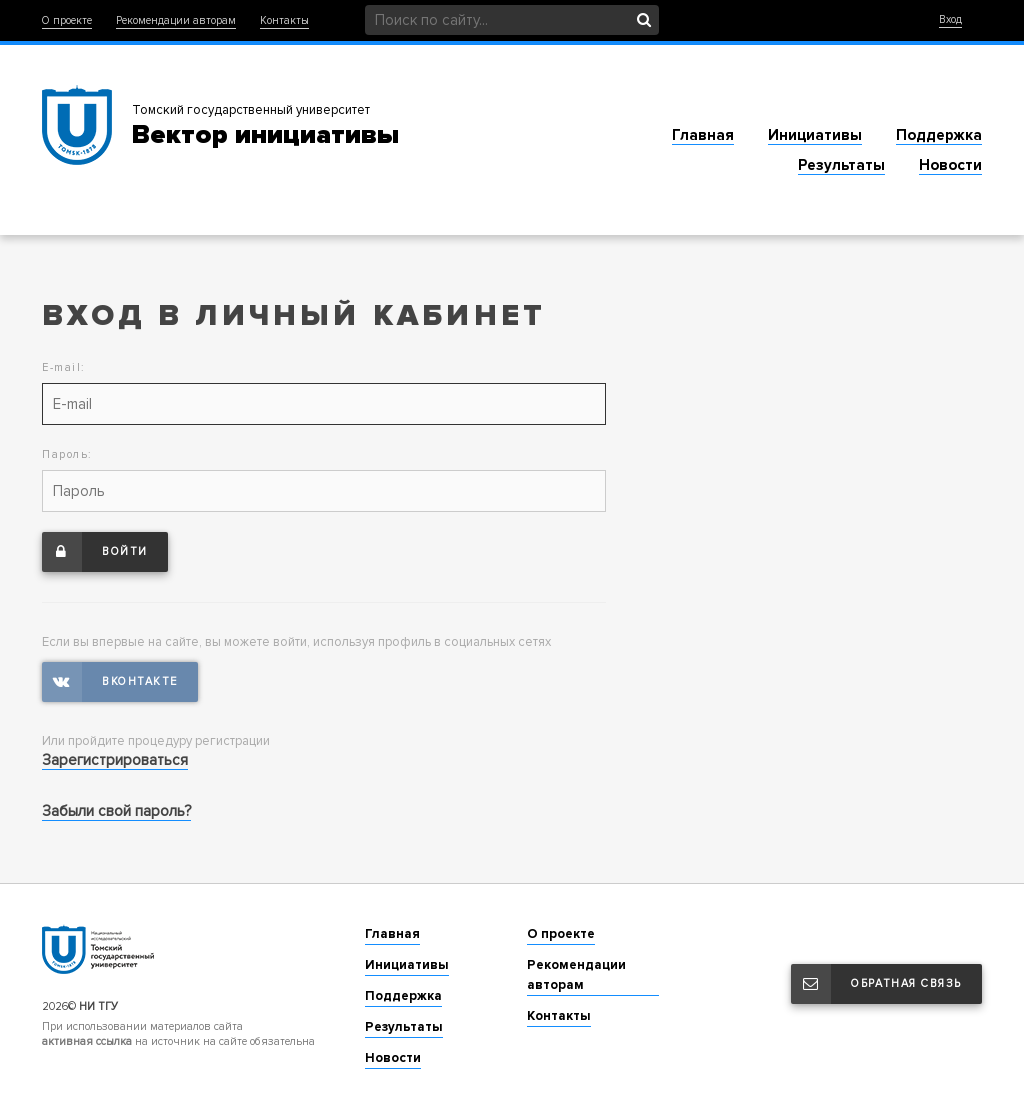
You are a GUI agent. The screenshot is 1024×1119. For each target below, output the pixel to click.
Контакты (284, 20)
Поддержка (939, 135)
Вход (950, 19)
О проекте (67, 20)
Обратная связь (876, 984)
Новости (950, 165)
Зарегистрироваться (115, 760)
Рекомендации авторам (176, 20)
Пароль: (67, 454)
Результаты (841, 165)
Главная (703, 135)
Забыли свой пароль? (116, 811)
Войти (95, 552)
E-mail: (64, 367)
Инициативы (815, 135)
